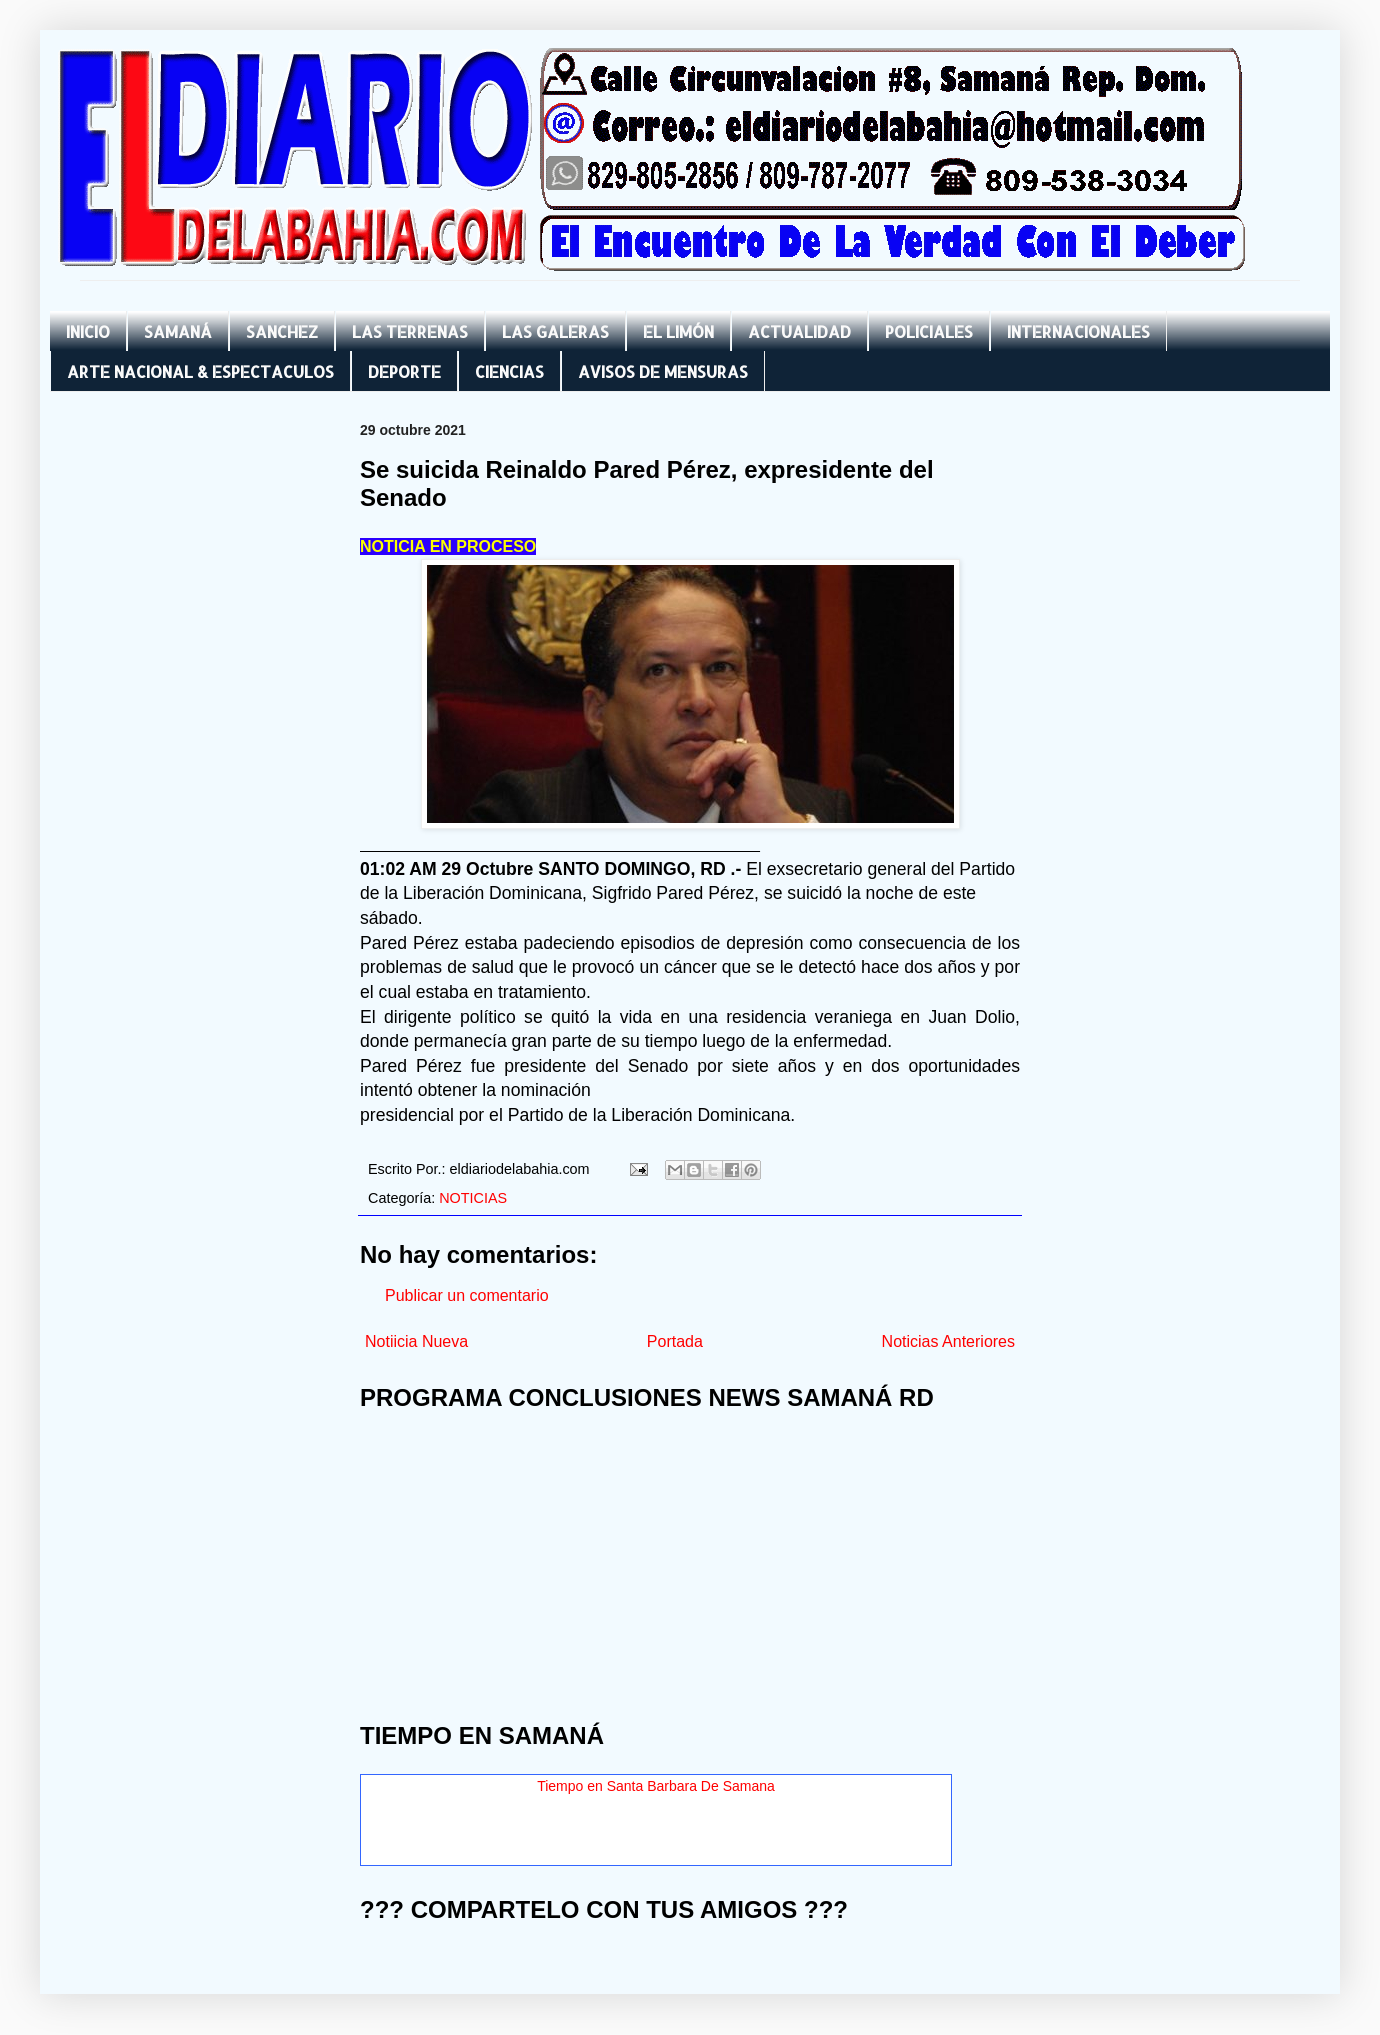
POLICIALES (929, 331)
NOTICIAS (473, 1198)
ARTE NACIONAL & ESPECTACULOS (200, 371)
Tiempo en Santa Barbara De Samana (656, 1786)
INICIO (88, 331)
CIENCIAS (509, 371)
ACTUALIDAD (799, 331)
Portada (675, 1341)
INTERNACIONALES (1078, 331)
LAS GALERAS (555, 331)
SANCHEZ (282, 331)
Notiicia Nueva (416, 1341)
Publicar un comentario (467, 1295)
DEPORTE (404, 371)
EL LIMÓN (678, 331)
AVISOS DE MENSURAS (663, 371)
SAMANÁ (178, 331)
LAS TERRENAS (410, 331)
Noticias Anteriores (948, 1341)
